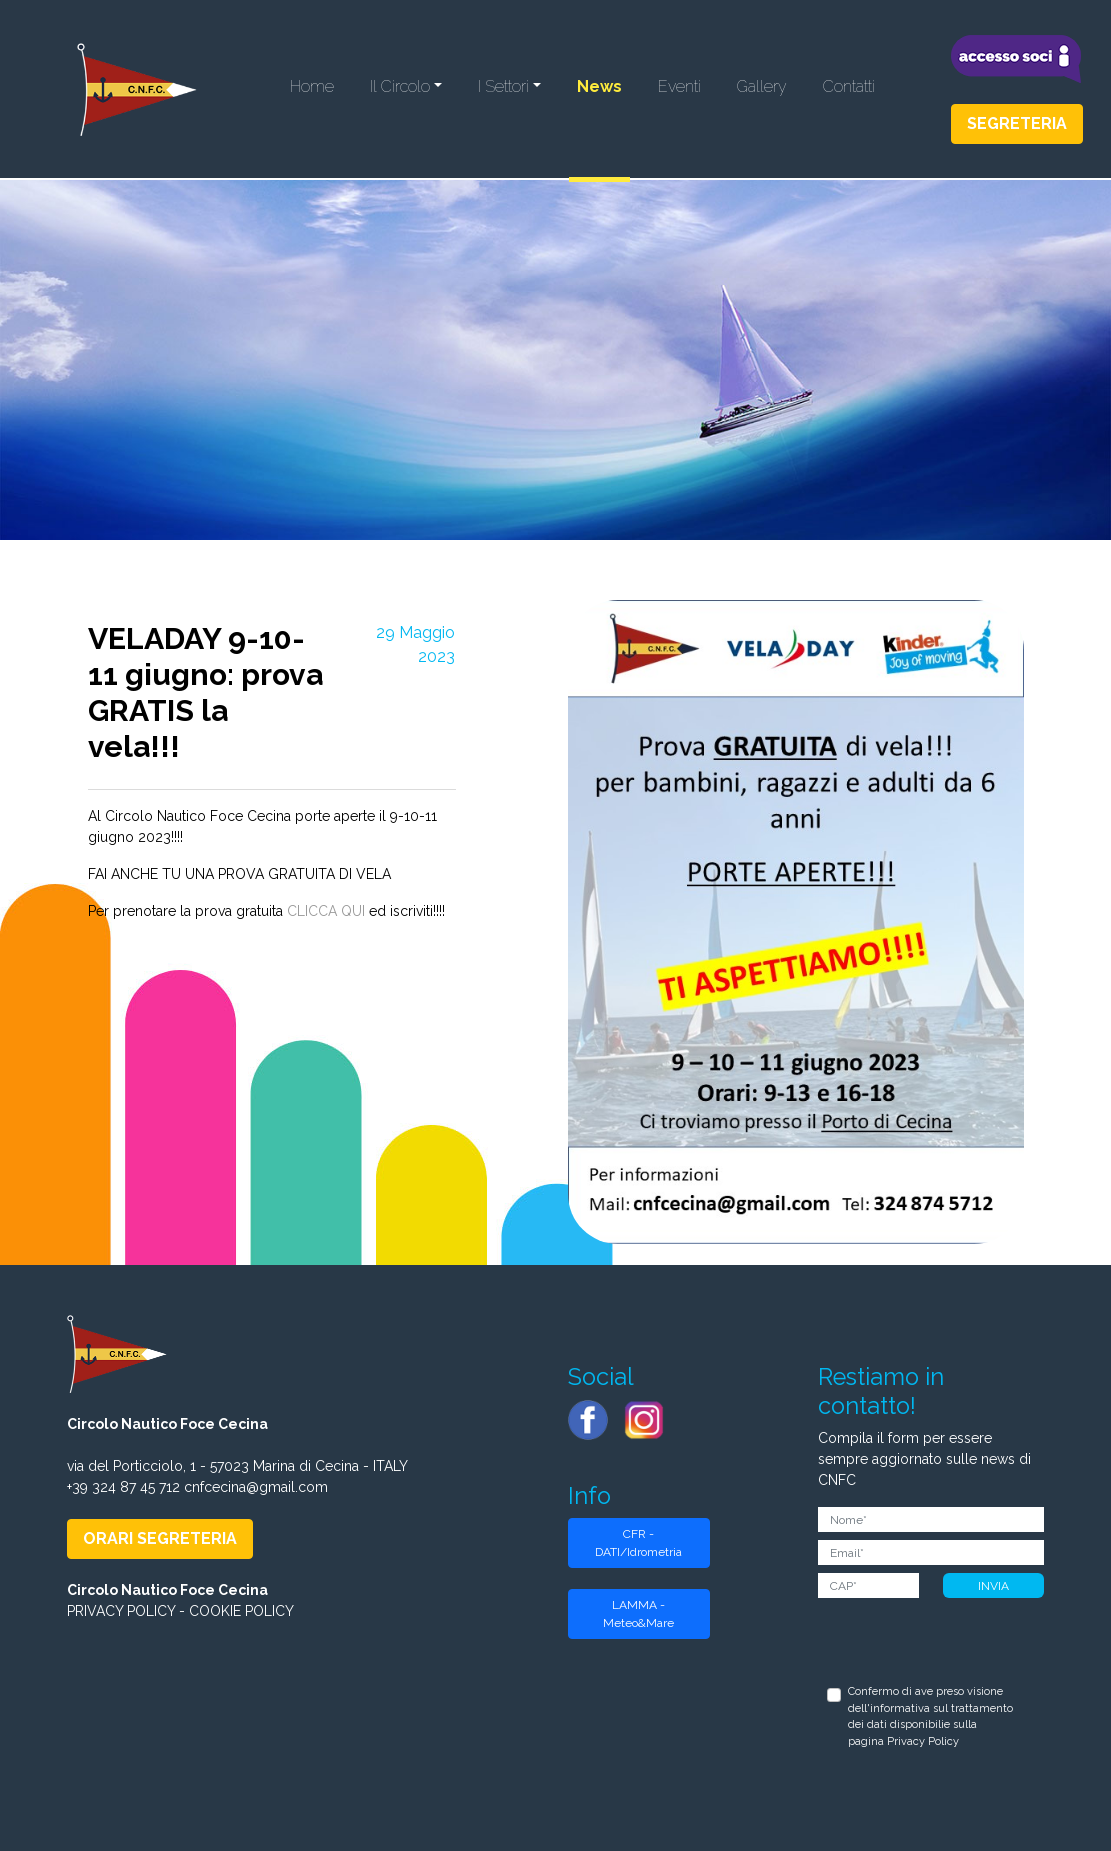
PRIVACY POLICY (121, 1611)
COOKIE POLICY (241, 1611)
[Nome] (931, 1519)
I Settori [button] (503, 86)
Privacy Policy (923, 1741)
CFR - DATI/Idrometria (638, 1543)
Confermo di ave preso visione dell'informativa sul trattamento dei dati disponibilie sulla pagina (930, 1716)
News (599, 86)
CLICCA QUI (326, 911)
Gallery (762, 86)
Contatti (849, 86)
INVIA (993, 1586)
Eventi (679, 86)
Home (312, 86)
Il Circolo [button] (400, 86)
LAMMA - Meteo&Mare (638, 1614)
